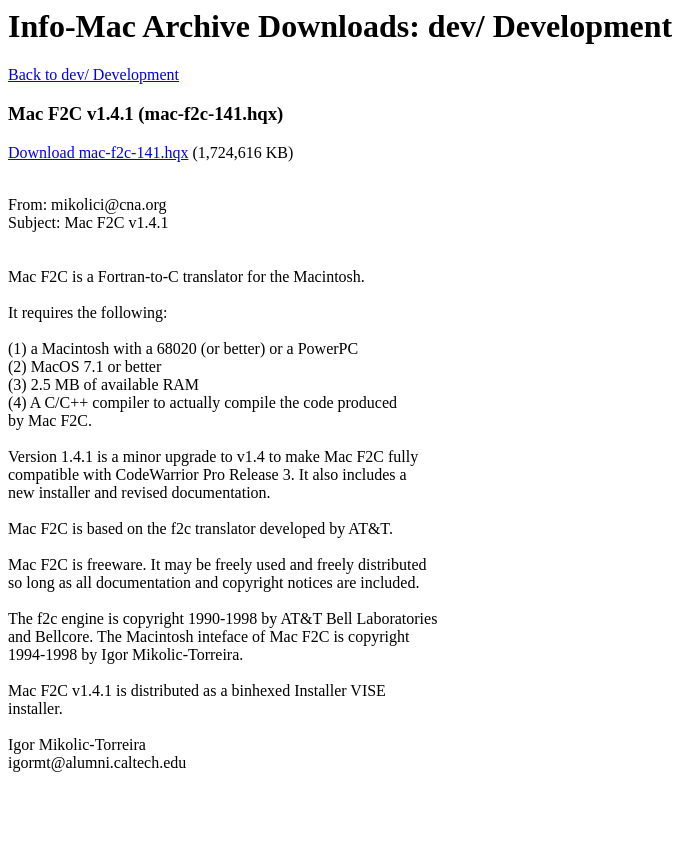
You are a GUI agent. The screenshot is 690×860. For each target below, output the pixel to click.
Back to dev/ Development (93, 74)
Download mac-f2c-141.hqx (98, 152)
